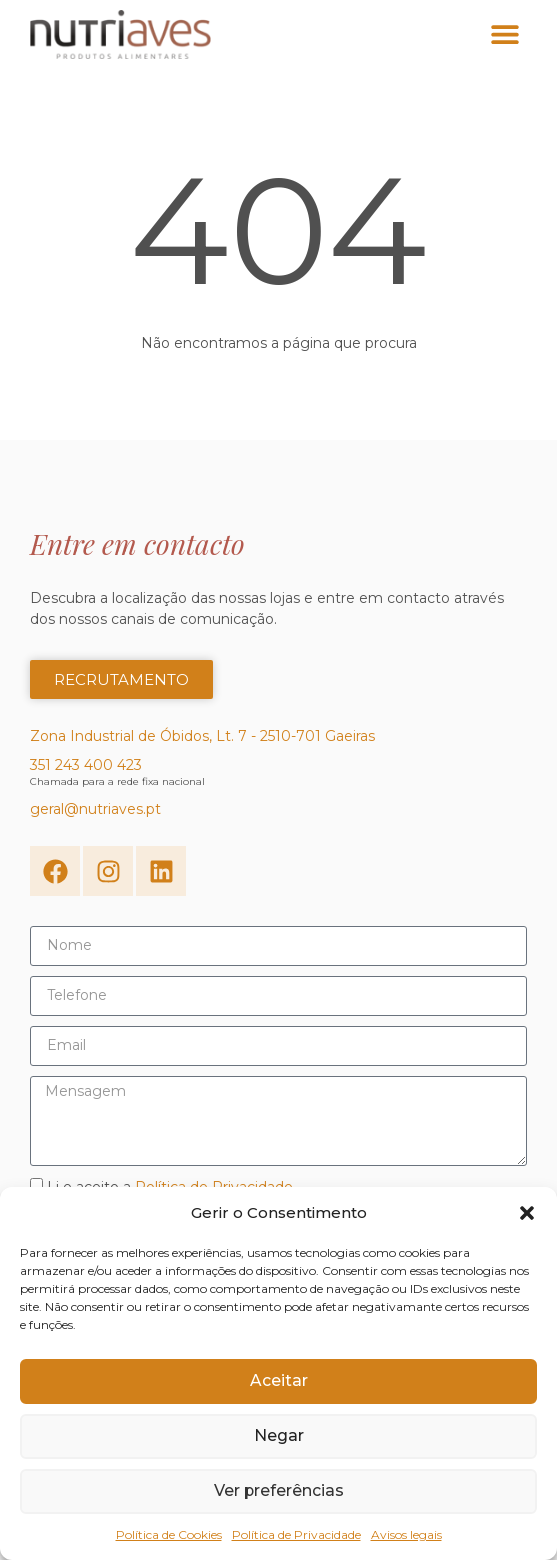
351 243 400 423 (86, 769)
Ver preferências (279, 1491)
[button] (527, 1213)
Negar (279, 1436)
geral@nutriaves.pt (95, 813)
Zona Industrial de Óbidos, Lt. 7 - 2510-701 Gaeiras (202, 740)
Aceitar (278, 1381)
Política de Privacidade (296, 1534)
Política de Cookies (169, 1534)
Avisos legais (406, 1534)
